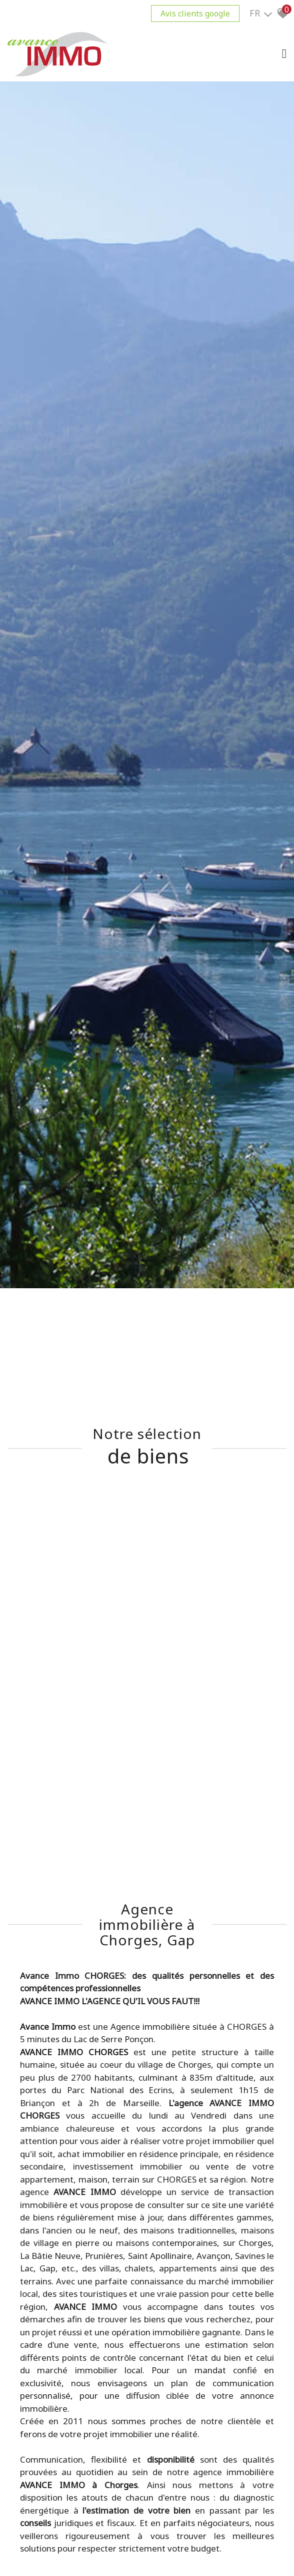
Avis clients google (195, 13)
